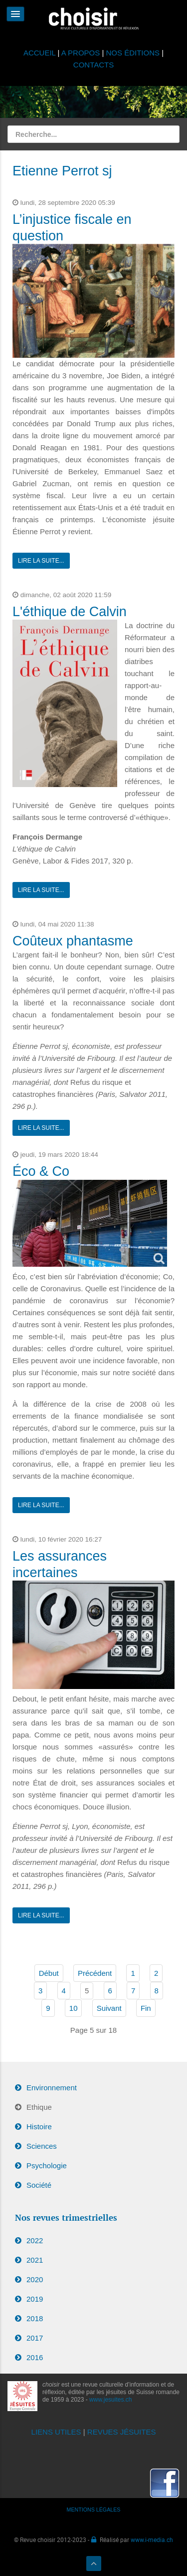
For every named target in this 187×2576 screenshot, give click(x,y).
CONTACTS (93, 64)
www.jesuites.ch (110, 2399)
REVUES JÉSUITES (121, 2432)
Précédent (95, 1973)
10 (73, 2008)
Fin (146, 2008)
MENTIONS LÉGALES (94, 2510)
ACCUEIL (40, 52)
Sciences (41, 2146)
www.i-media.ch (152, 2540)
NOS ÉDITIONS (133, 52)
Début (49, 1973)
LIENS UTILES (56, 2432)
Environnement (51, 2087)
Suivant (109, 2008)
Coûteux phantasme (72, 940)
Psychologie (46, 2165)
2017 (34, 2338)
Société (38, 2185)
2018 (34, 2318)
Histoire (39, 2126)
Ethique (39, 2107)
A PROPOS (80, 52)
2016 (34, 2357)
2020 (34, 2279)
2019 (34, 2299)
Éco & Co (40, 1171)
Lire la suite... (41, 560)
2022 (34, 2240)
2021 (34, 2260)
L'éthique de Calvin (69, 611)
